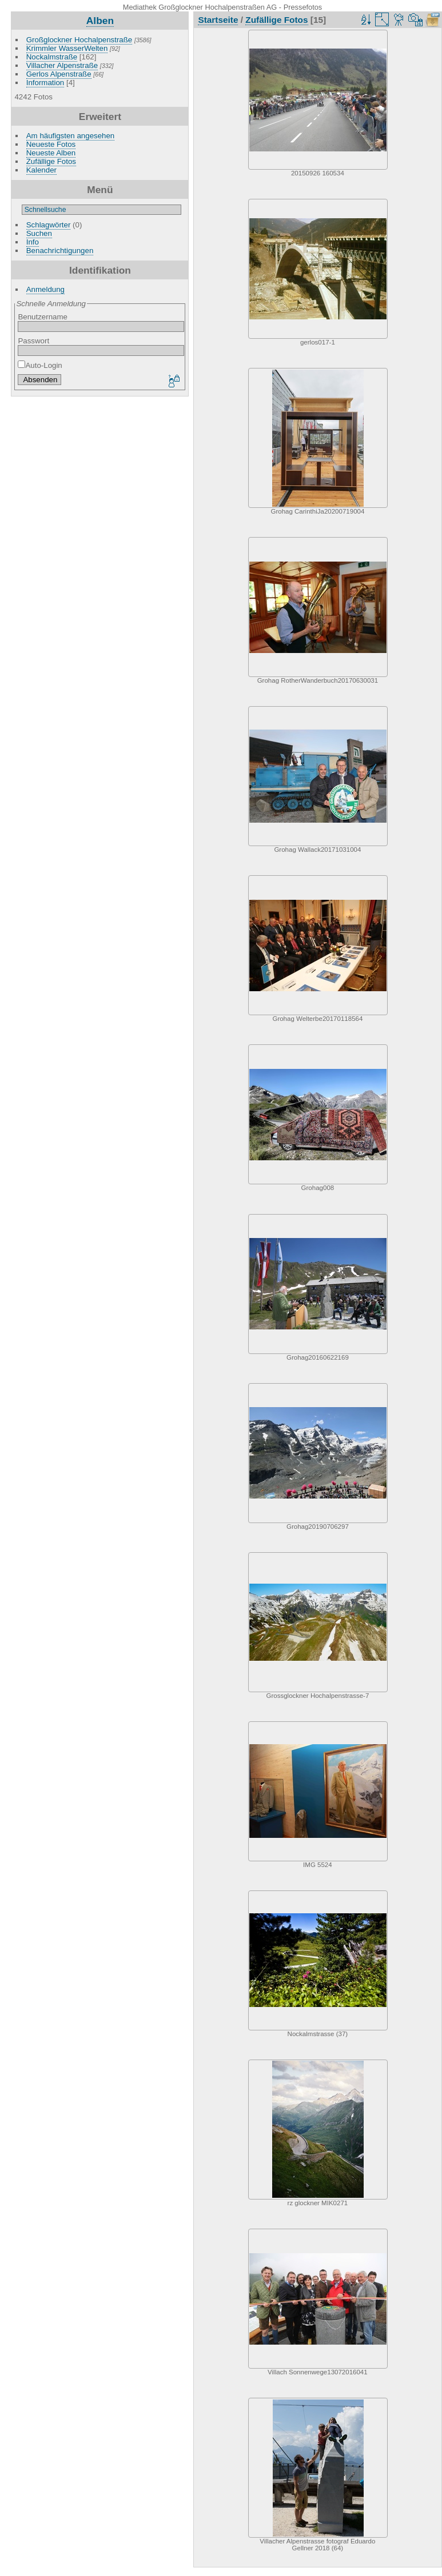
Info (32, 242)
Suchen (39, 233)
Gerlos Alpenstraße (58, 74)
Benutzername (42, 317)
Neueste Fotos (50, 144)
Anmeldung (45, 289)
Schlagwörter (48, 225)
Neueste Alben (51, 153)
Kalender (41, 170)
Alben (100, 20)
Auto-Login (40, 365)
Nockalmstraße (51, 57)
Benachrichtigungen (60, 250)
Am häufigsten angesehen (70, 135)
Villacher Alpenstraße (62, 65)
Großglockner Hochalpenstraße (79, 39)
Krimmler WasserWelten (67, 48)
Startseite (218, 20)
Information (45, 82)
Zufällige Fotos (51, 161)
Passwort (33, 340)
